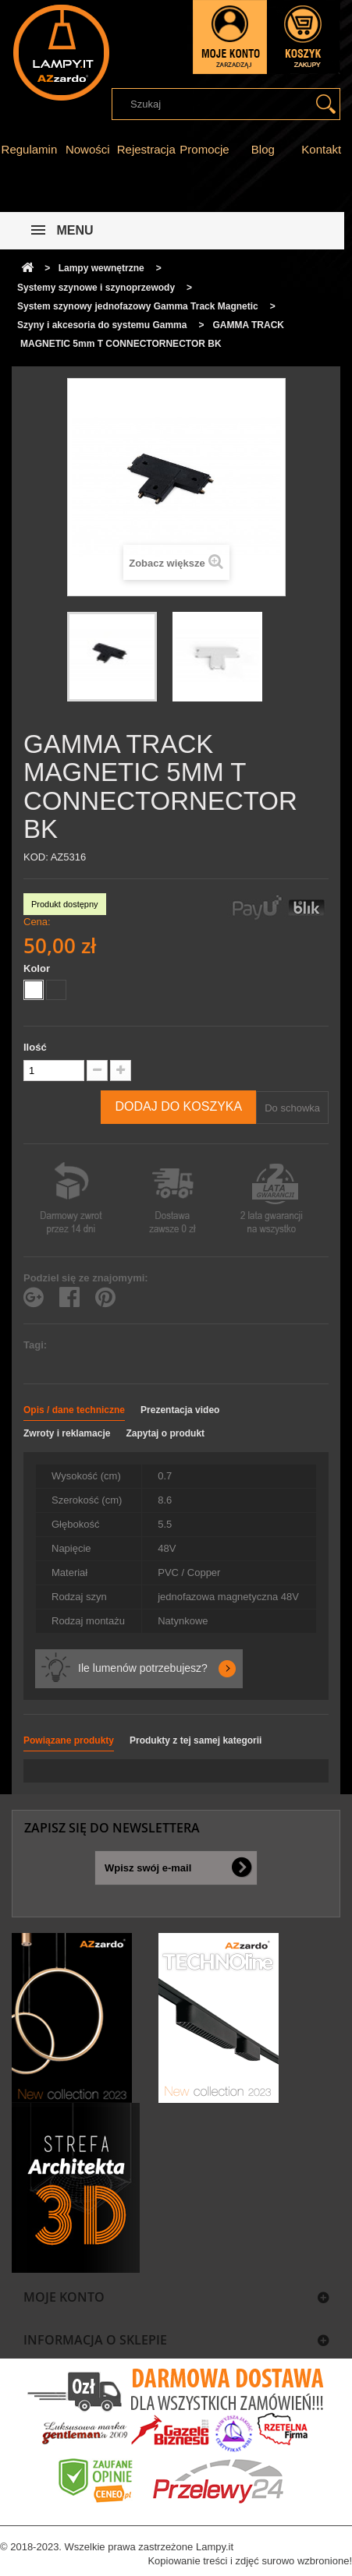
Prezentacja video (179, 1410)
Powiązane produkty (68, 1740)
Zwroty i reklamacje (66, 1433)
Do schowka (292, 1108)
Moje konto (64, 2297)
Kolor (38, 968)
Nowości (88, 149)
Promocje (204, 149)
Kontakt (321, 149)
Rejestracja (146, 149)
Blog (263, 149)
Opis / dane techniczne (74, 1410)
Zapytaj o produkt (165, 1433)
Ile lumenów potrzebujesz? (143, 1668)
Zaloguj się (230, 37)
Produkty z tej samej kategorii (195, 1740)
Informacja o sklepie (95, 2339)
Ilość (35, 1047)
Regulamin (30, 149)
